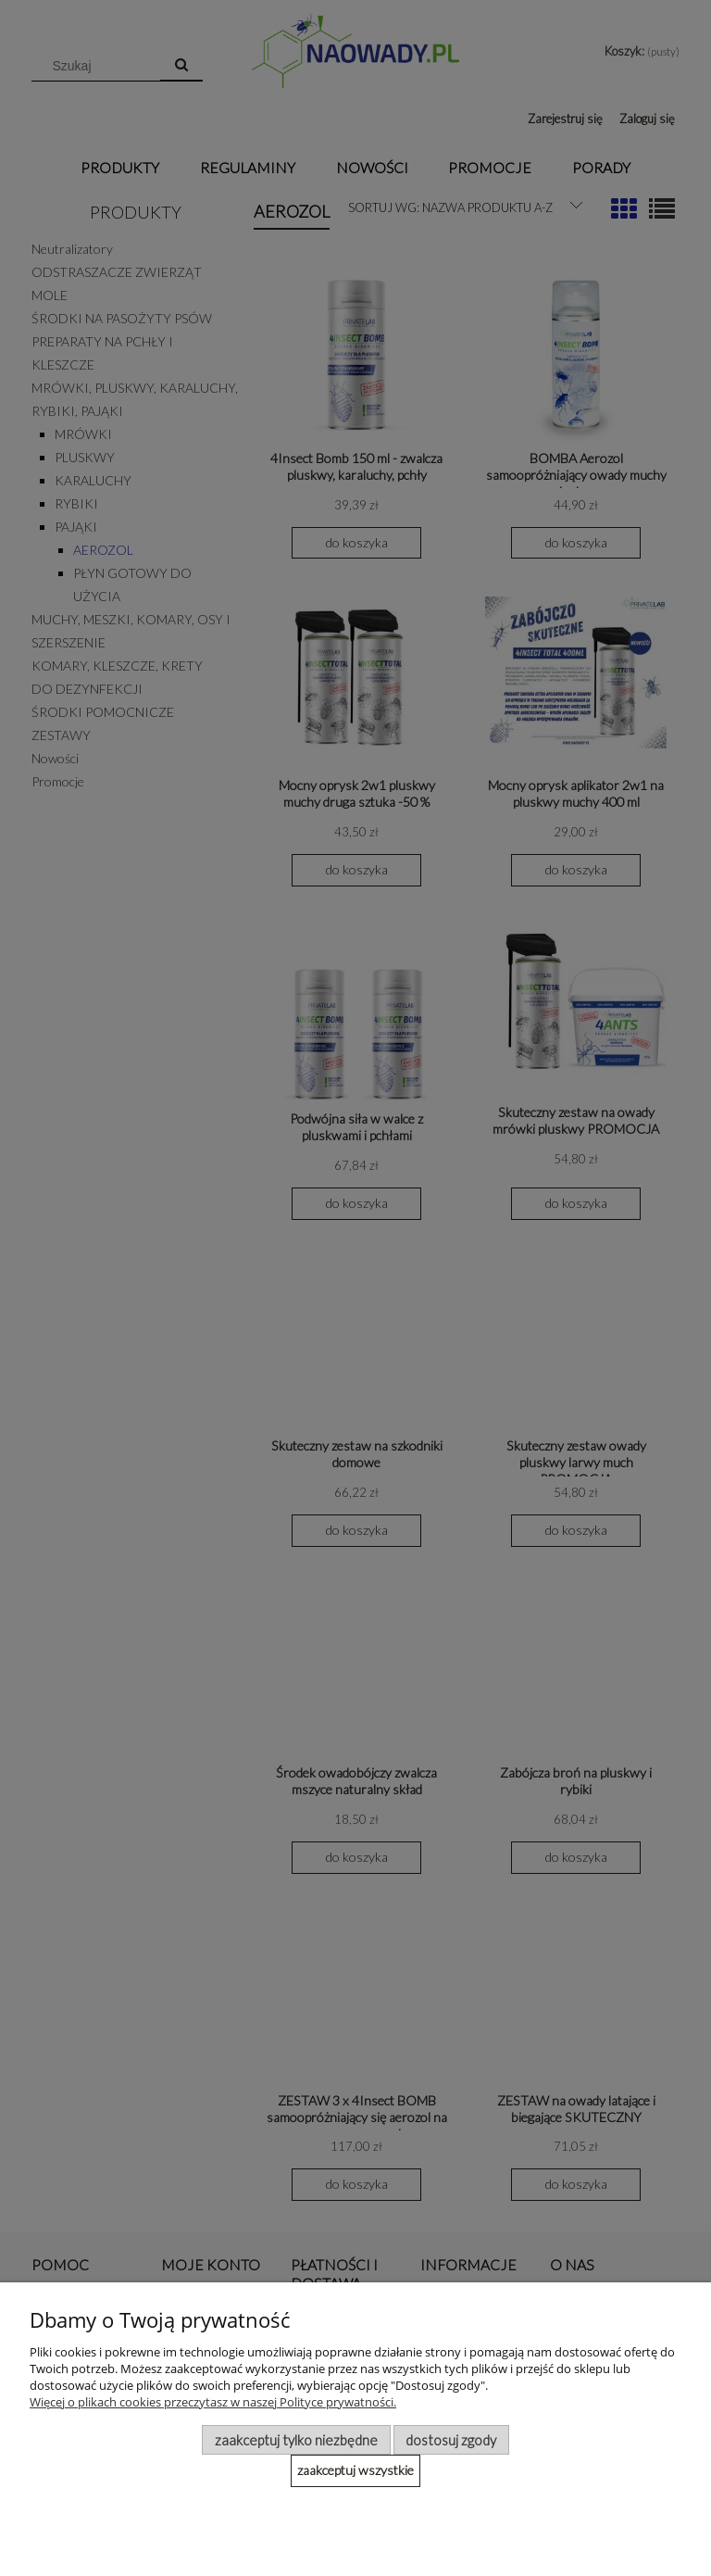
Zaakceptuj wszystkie (355, 2470)
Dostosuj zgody (450, 2439)
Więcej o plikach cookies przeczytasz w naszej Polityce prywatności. (213, 2402)
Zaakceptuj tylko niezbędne (296, 2439)
